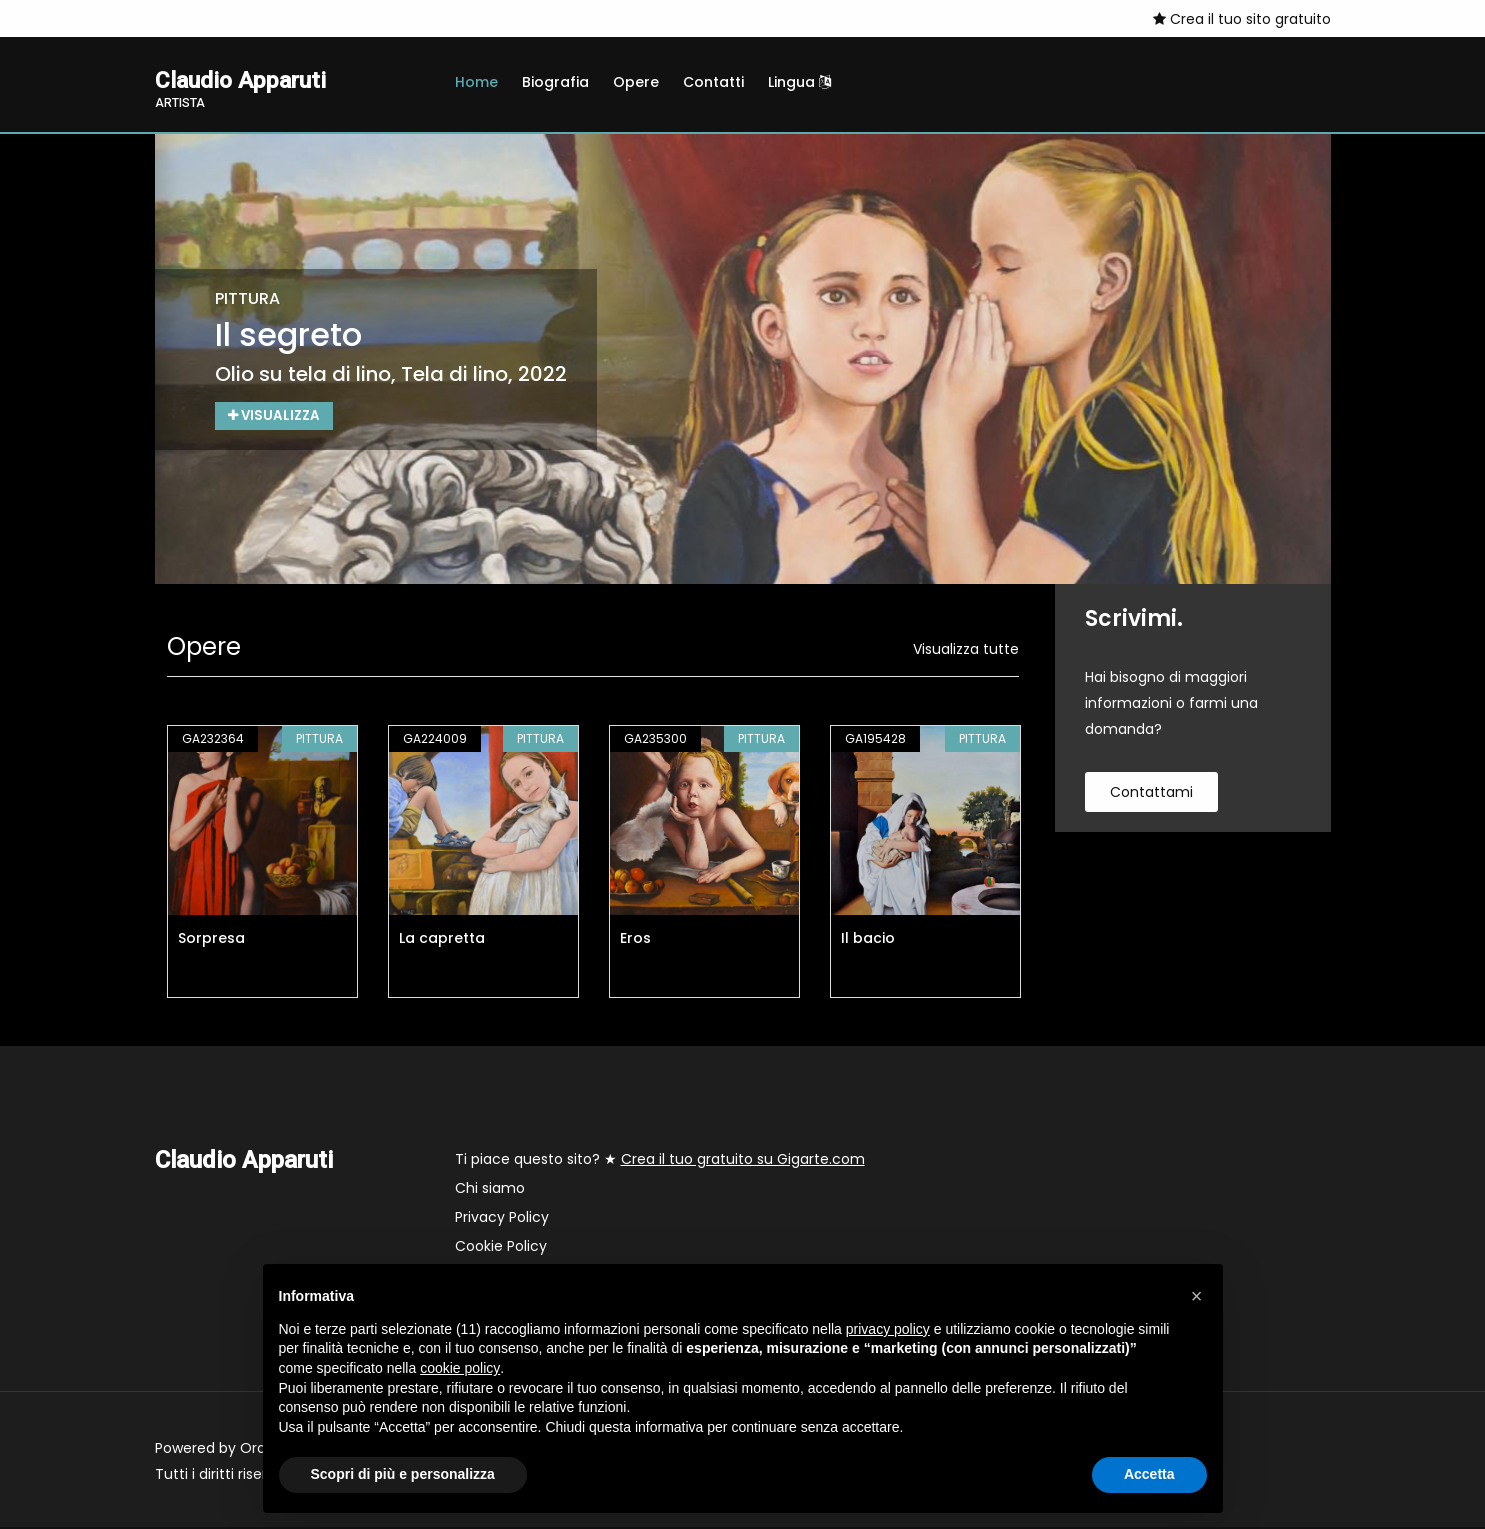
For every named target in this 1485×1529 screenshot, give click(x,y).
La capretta (442, 940)
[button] (1197, 1296)
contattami (1151, 794)
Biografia (555, 82)
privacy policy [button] (888, 1329)
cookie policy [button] (460, 1368)
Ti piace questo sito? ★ (660, 1161)
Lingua (799, 82)
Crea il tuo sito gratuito (1242, 19)
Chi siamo (490, 1190)
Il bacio (868, 940)
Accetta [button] (1149, 1474)
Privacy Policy (502, 1219)
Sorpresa (211, 940)
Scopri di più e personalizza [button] (403, 1474)
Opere (636, 82)
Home (476, 82)
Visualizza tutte (966, 651)
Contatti (713, 82)
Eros (635, 940)
